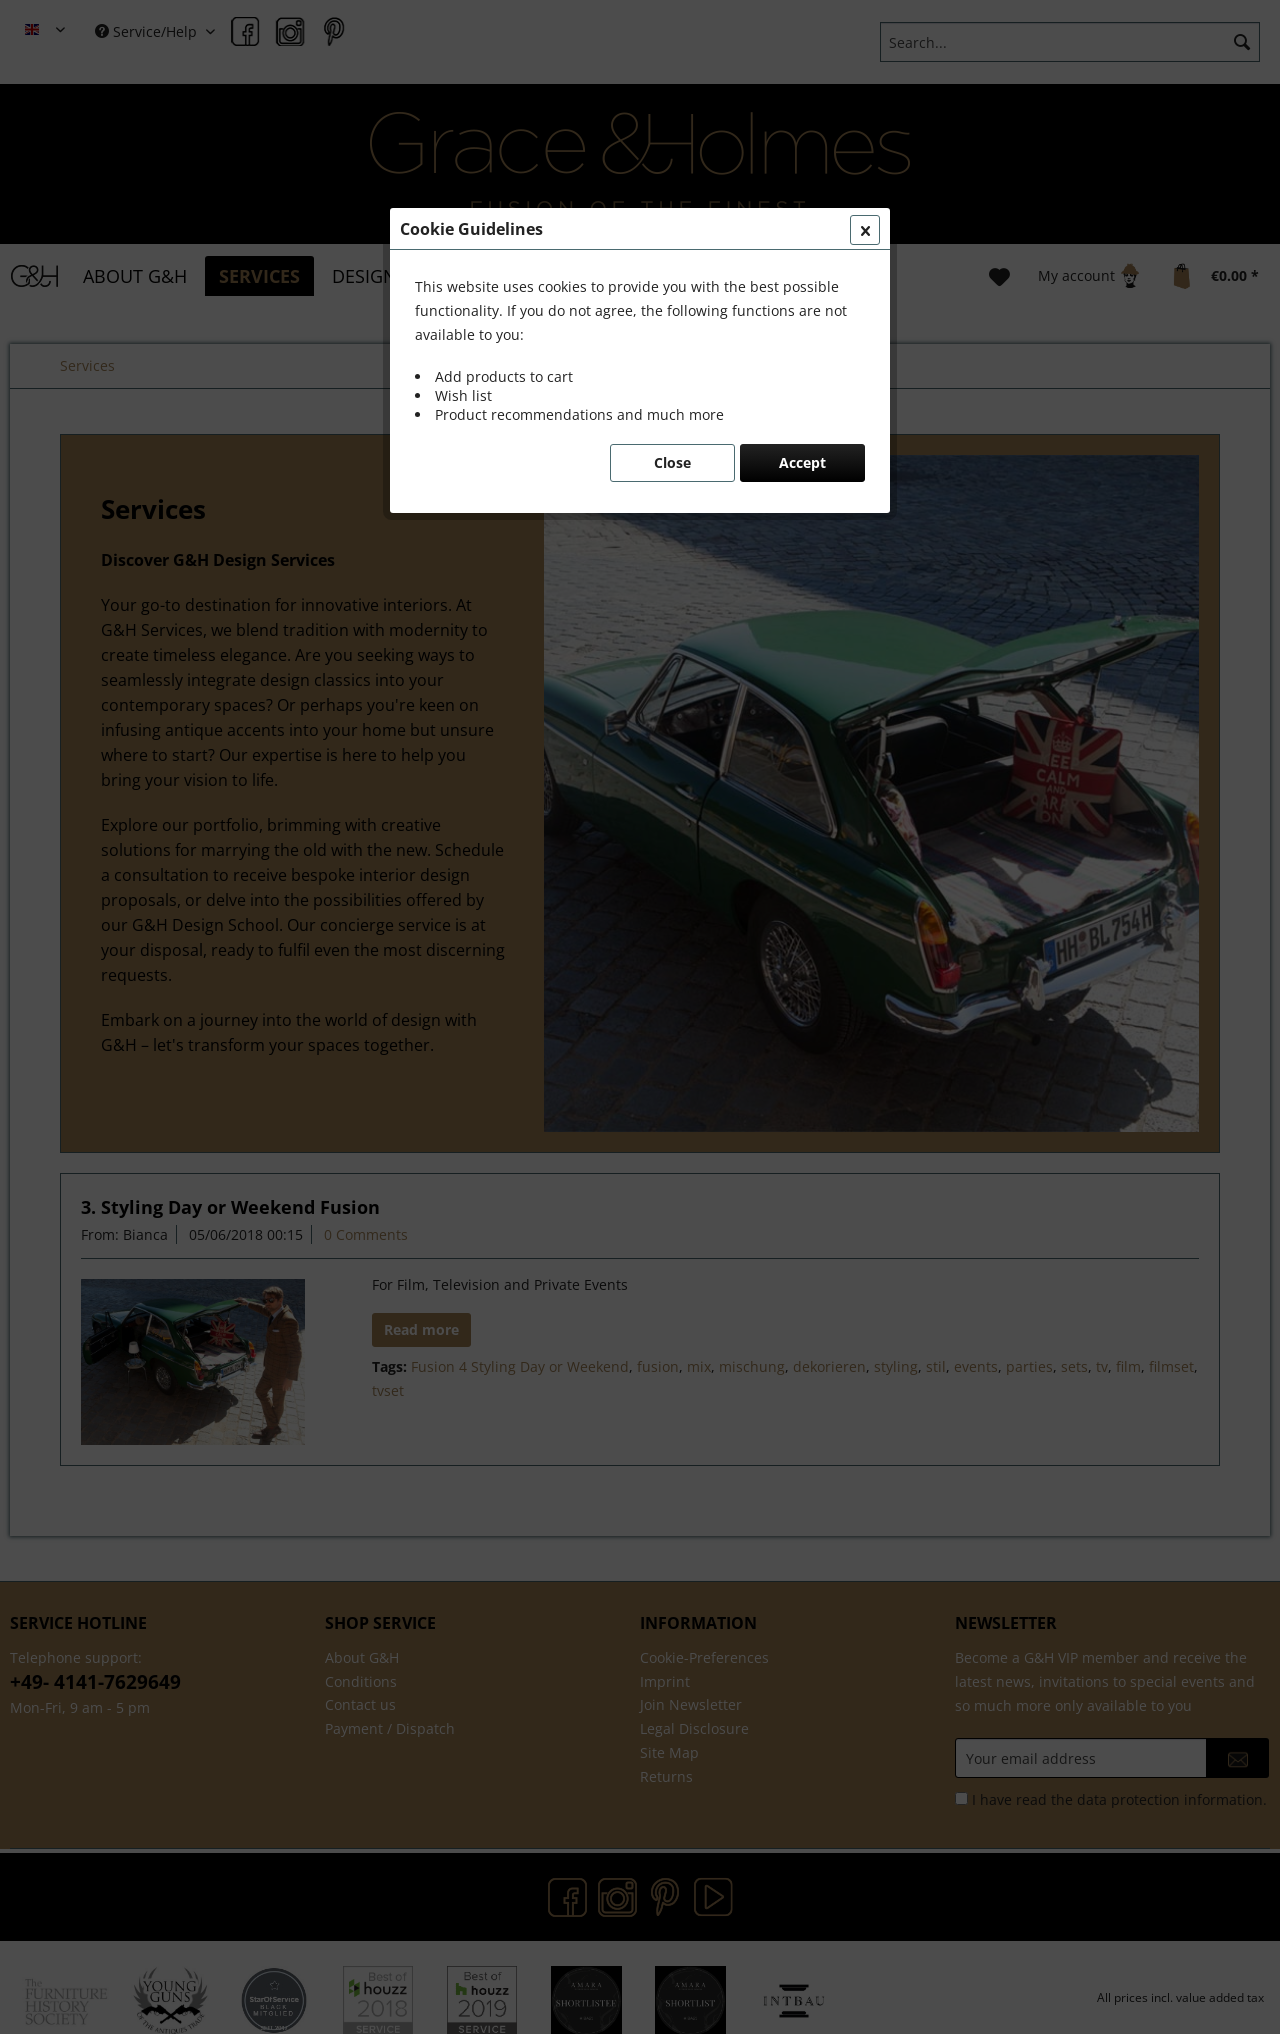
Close (672, 462)
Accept (802, 462)
